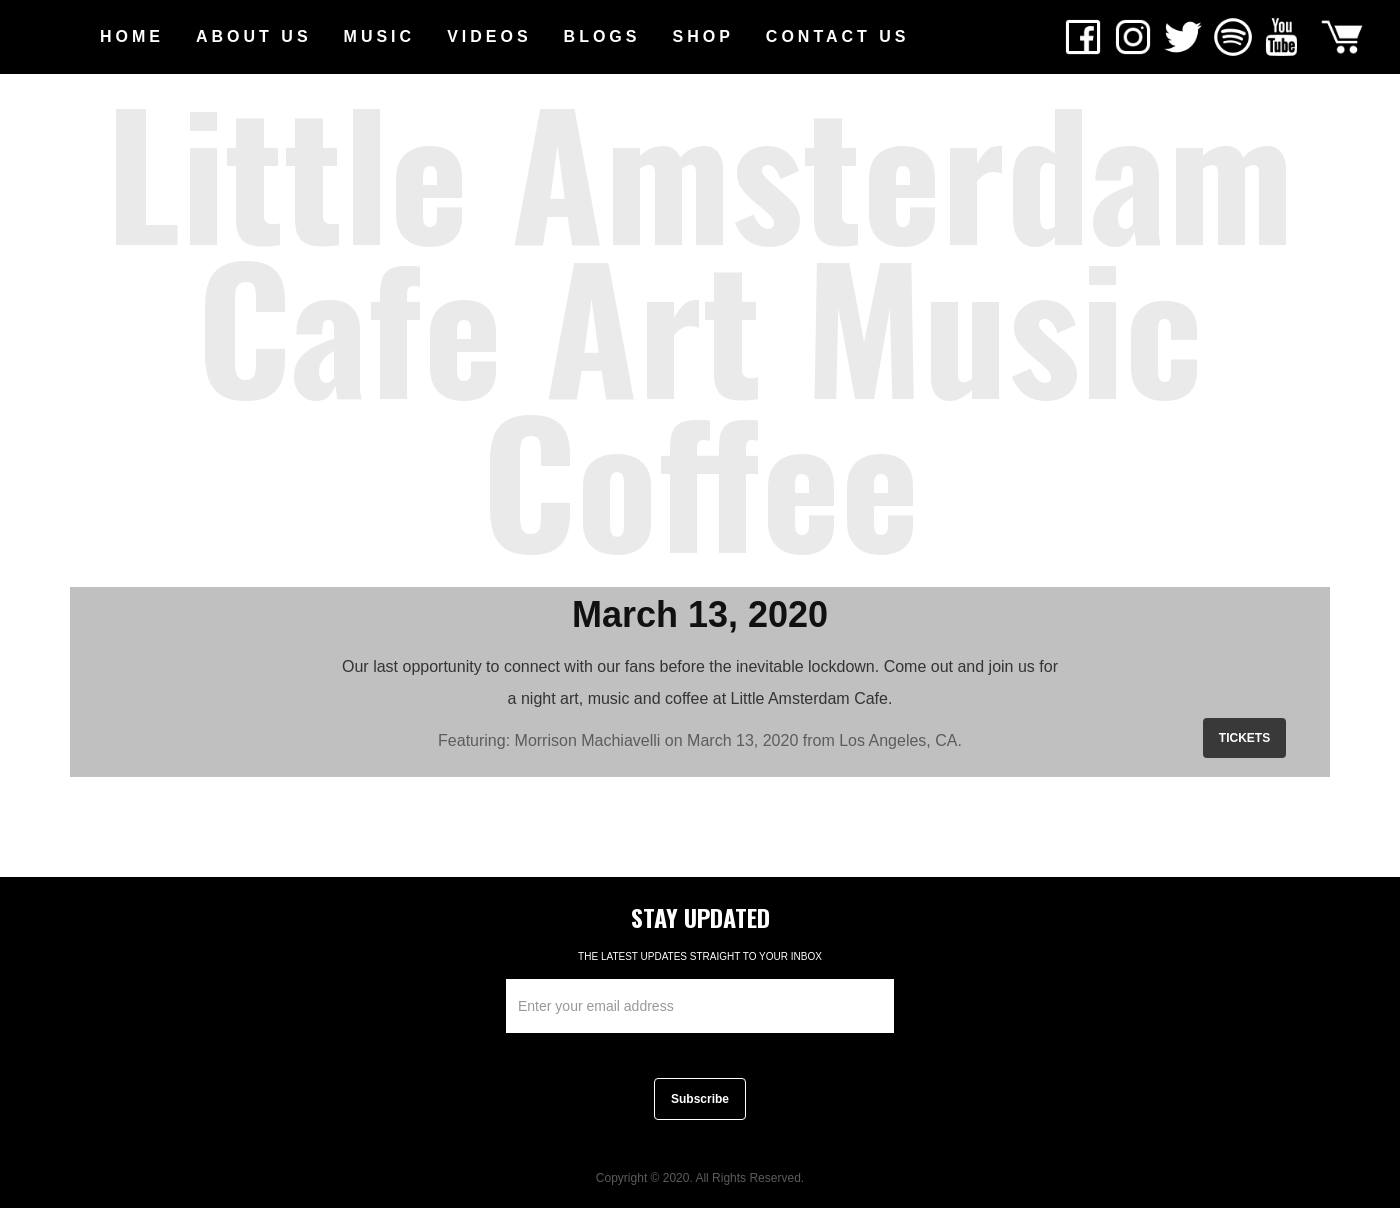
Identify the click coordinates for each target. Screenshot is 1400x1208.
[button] (254, 37)
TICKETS (1244, 738)
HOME (132, 36)
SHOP (702, 36)
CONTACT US (838, 36)
